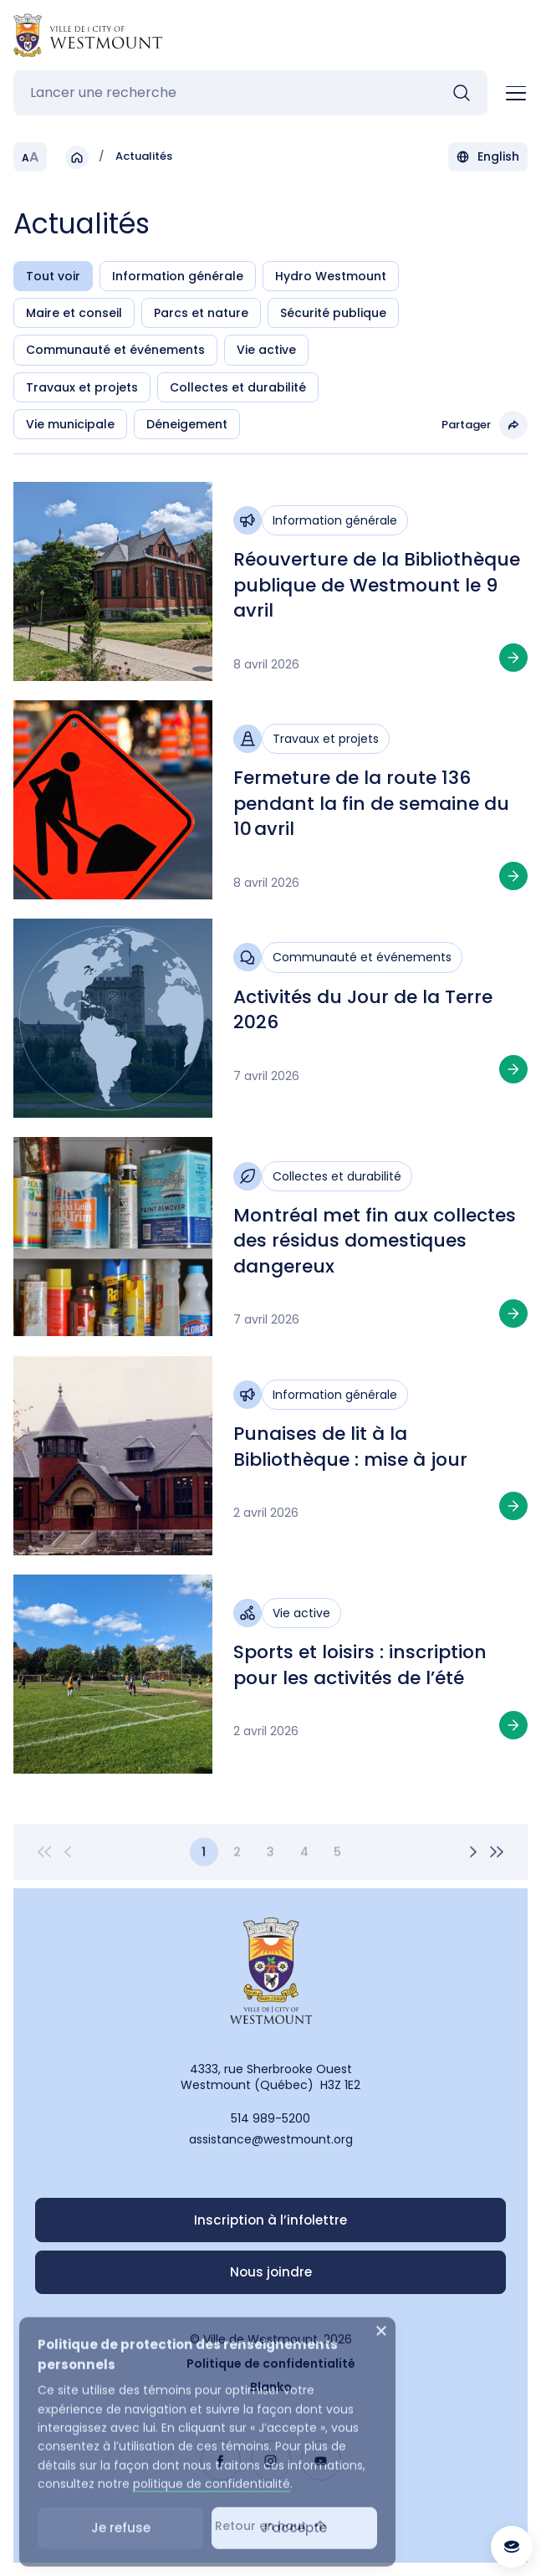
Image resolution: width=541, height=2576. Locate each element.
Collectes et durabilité (238, 387)
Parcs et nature (201, 313)
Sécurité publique (333, 313)
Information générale (177, 276)
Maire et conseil (74, 313)
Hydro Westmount (330, 276)
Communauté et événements (115, 349)
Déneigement (186, 424)
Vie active (266, 349)
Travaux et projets (82, 387)
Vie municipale (70, 424)
